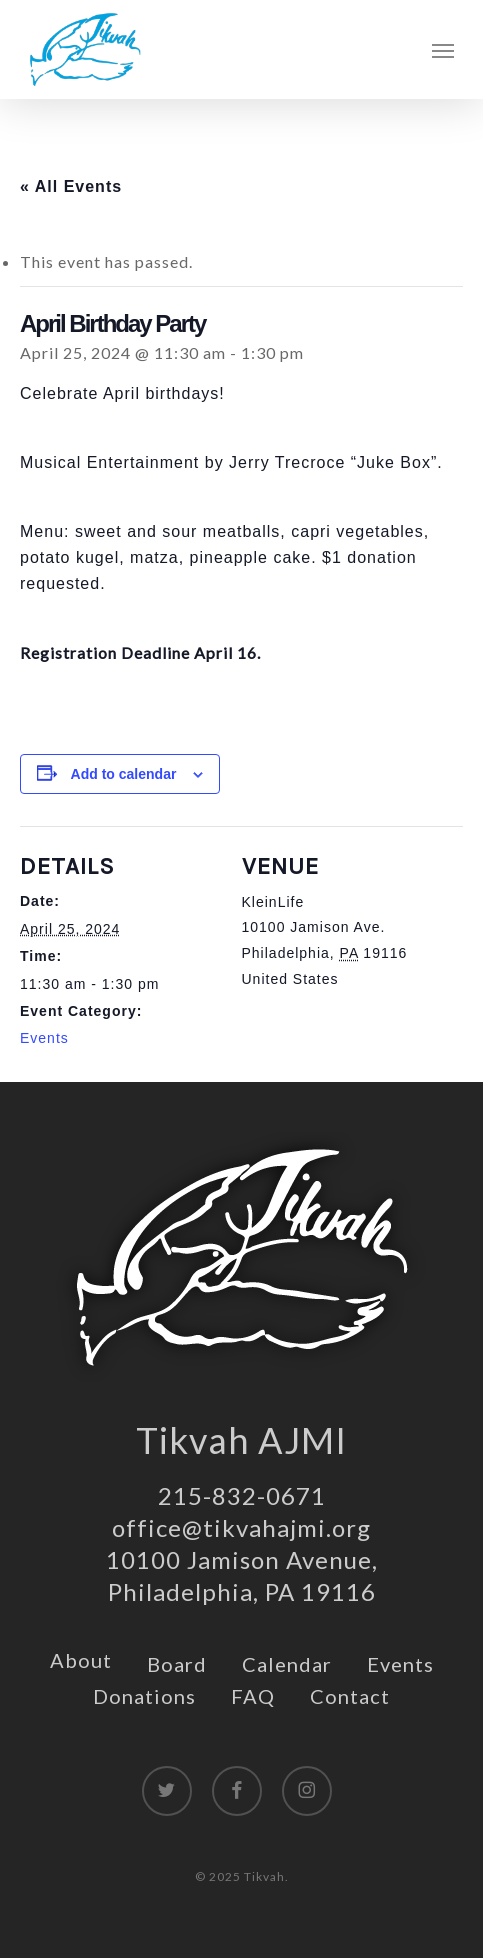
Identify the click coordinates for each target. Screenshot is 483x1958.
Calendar (287, 1664)
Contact (350, 1696)
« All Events (71, 186)
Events (44, 1038)
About (81, 1660)
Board (177, 1664)
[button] (443, 50)
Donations (144, 1696)
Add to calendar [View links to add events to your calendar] (124, 774)
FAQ (253, 1696)
